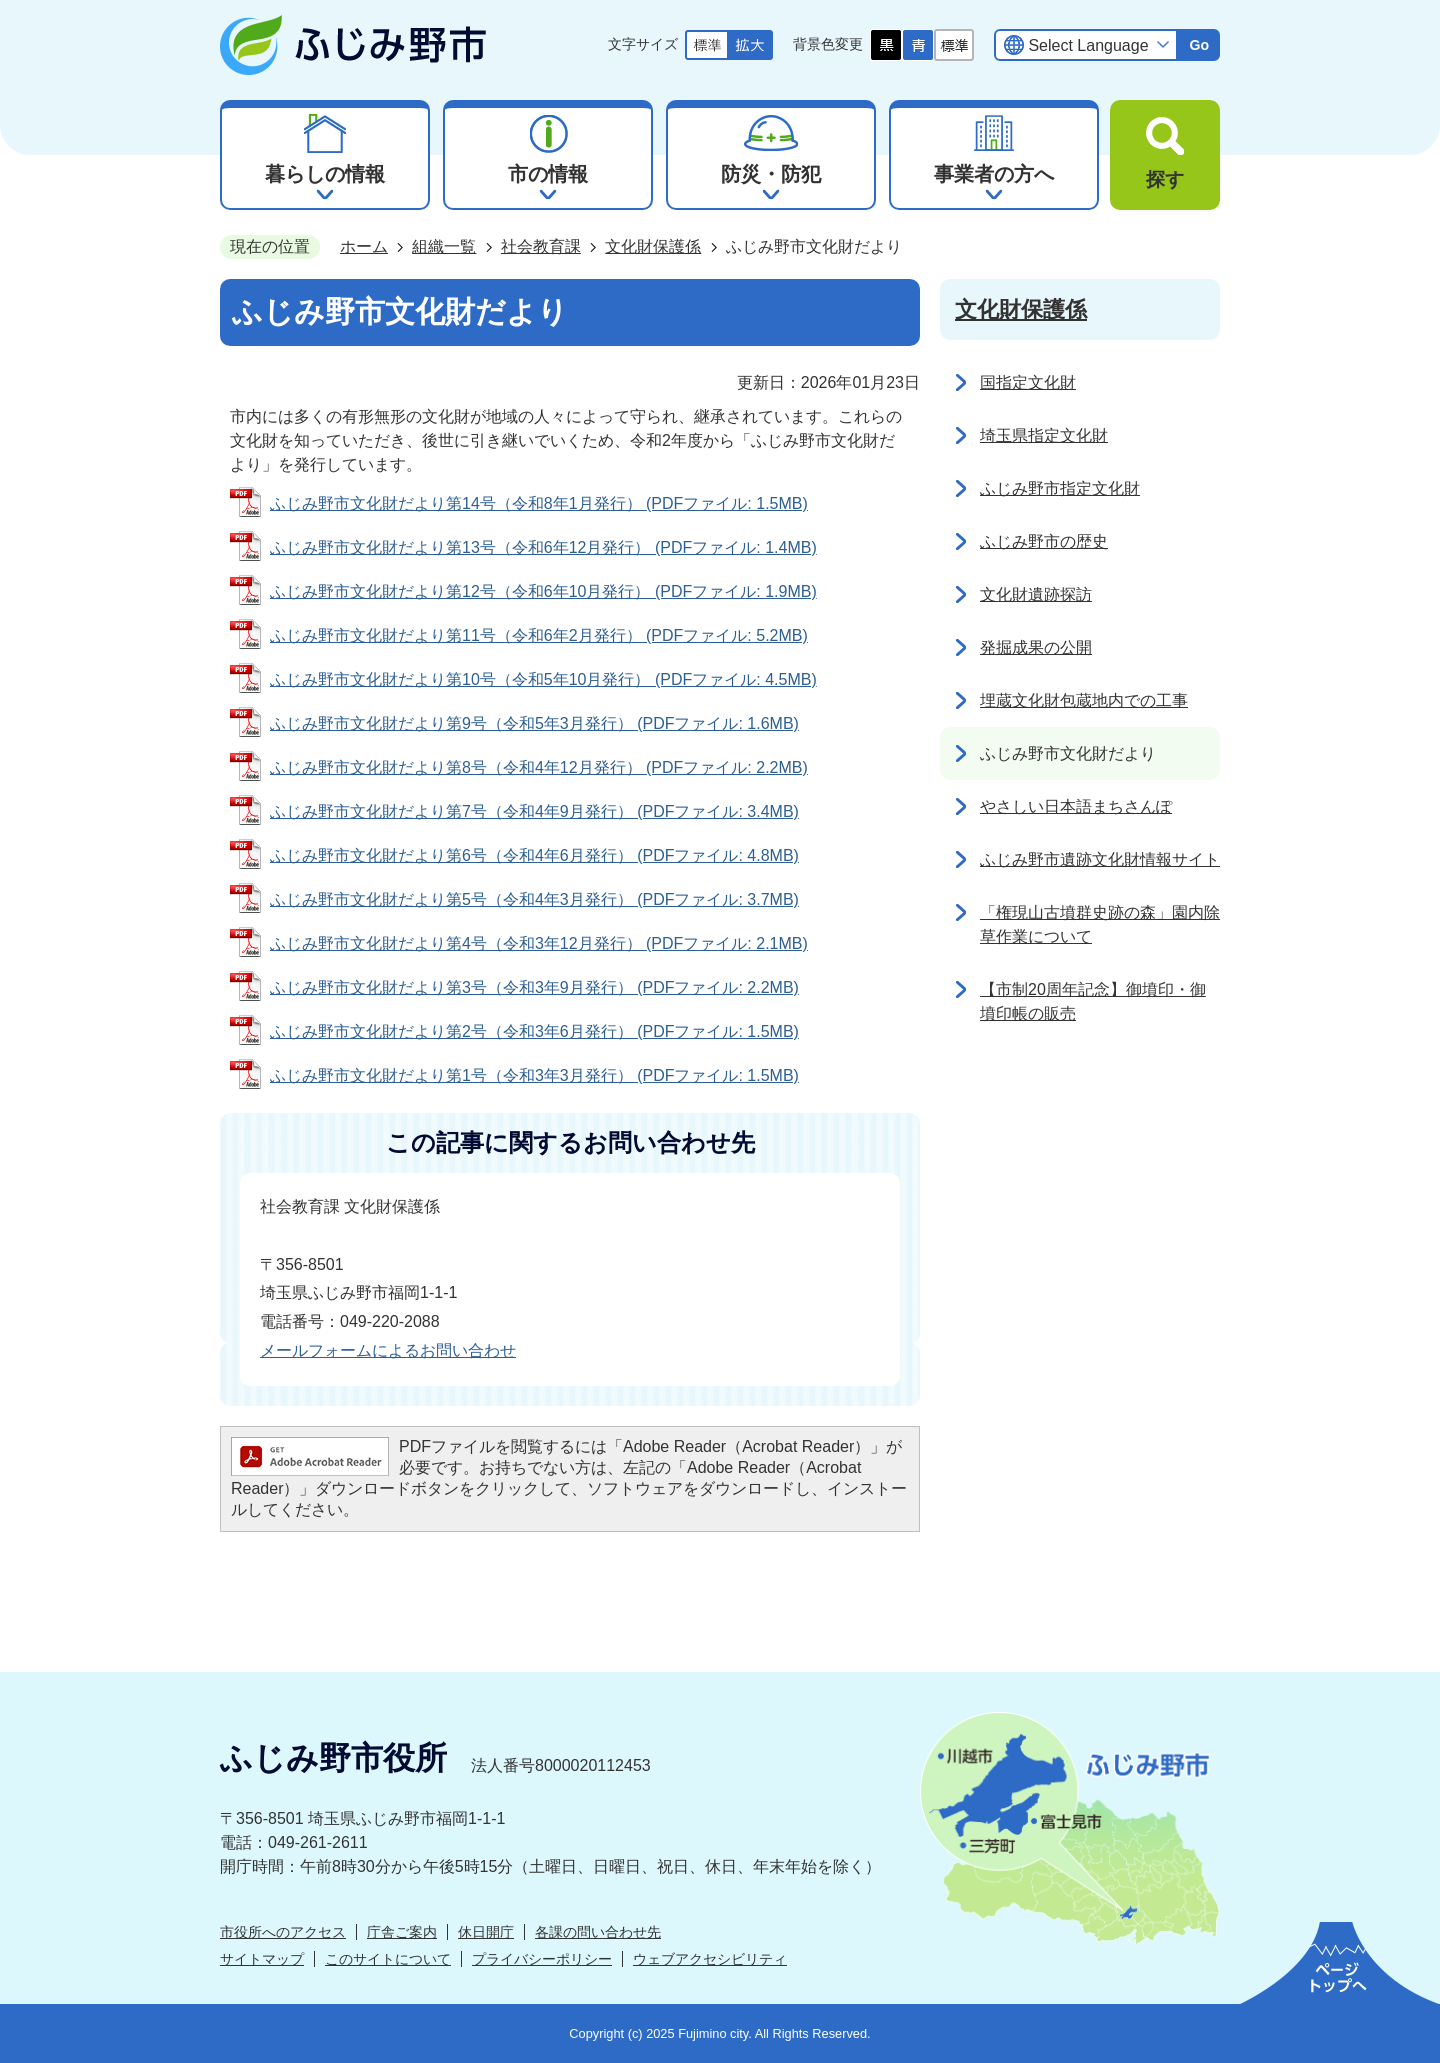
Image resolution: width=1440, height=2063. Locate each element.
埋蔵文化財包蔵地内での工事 (1084, 700)
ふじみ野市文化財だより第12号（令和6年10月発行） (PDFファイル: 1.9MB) (543, 591)
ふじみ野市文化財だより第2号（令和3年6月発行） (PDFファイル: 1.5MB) (534, 1031)
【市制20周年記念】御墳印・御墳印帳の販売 (1093, 1001)
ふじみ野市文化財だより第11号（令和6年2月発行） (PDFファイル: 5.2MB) (539, 635)
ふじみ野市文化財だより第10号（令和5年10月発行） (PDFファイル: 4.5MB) (543, 679)
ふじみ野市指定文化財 (1060, 488)
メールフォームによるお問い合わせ (388, 1350)
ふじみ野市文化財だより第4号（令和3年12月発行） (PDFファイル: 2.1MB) (539, 943)
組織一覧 (444, 246)
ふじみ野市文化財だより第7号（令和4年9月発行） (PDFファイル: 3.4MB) (534, 811)
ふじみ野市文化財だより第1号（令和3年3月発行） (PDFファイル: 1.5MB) (534, 1075)
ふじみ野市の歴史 (1044, 541)
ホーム (364, 246)
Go (1199, 45)
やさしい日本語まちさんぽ (1076, 806)
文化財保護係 (653, 246)
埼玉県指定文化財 (1044, 435)
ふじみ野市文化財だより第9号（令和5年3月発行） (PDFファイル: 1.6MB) (534, 723)
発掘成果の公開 (1036, 647)
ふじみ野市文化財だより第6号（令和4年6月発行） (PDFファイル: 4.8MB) (534, 855)
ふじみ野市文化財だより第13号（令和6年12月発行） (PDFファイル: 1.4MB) (543, 547)
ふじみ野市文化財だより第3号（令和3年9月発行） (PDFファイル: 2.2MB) (534, 987)
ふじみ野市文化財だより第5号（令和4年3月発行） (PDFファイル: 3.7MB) (534, 899)
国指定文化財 (1028, 382)
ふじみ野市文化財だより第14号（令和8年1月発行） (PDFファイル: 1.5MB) (539, 503)
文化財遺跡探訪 (1036, 594)
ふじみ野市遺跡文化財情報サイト (1100, 859)
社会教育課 (541, 246)
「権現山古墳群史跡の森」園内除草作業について (1100, 924)
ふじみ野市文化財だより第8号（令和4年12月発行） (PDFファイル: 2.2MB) (539, 767)
